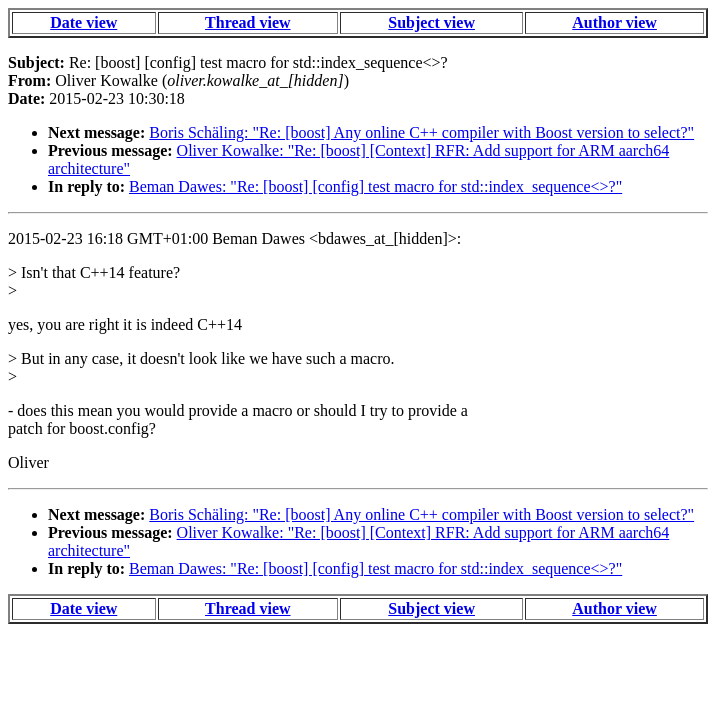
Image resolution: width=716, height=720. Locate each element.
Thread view (247, 22)
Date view (83, 22)
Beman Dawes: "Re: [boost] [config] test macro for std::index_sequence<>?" (375, 186)
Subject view (431, 22)
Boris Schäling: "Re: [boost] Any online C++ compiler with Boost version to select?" (421, 132)
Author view (614, 22)
